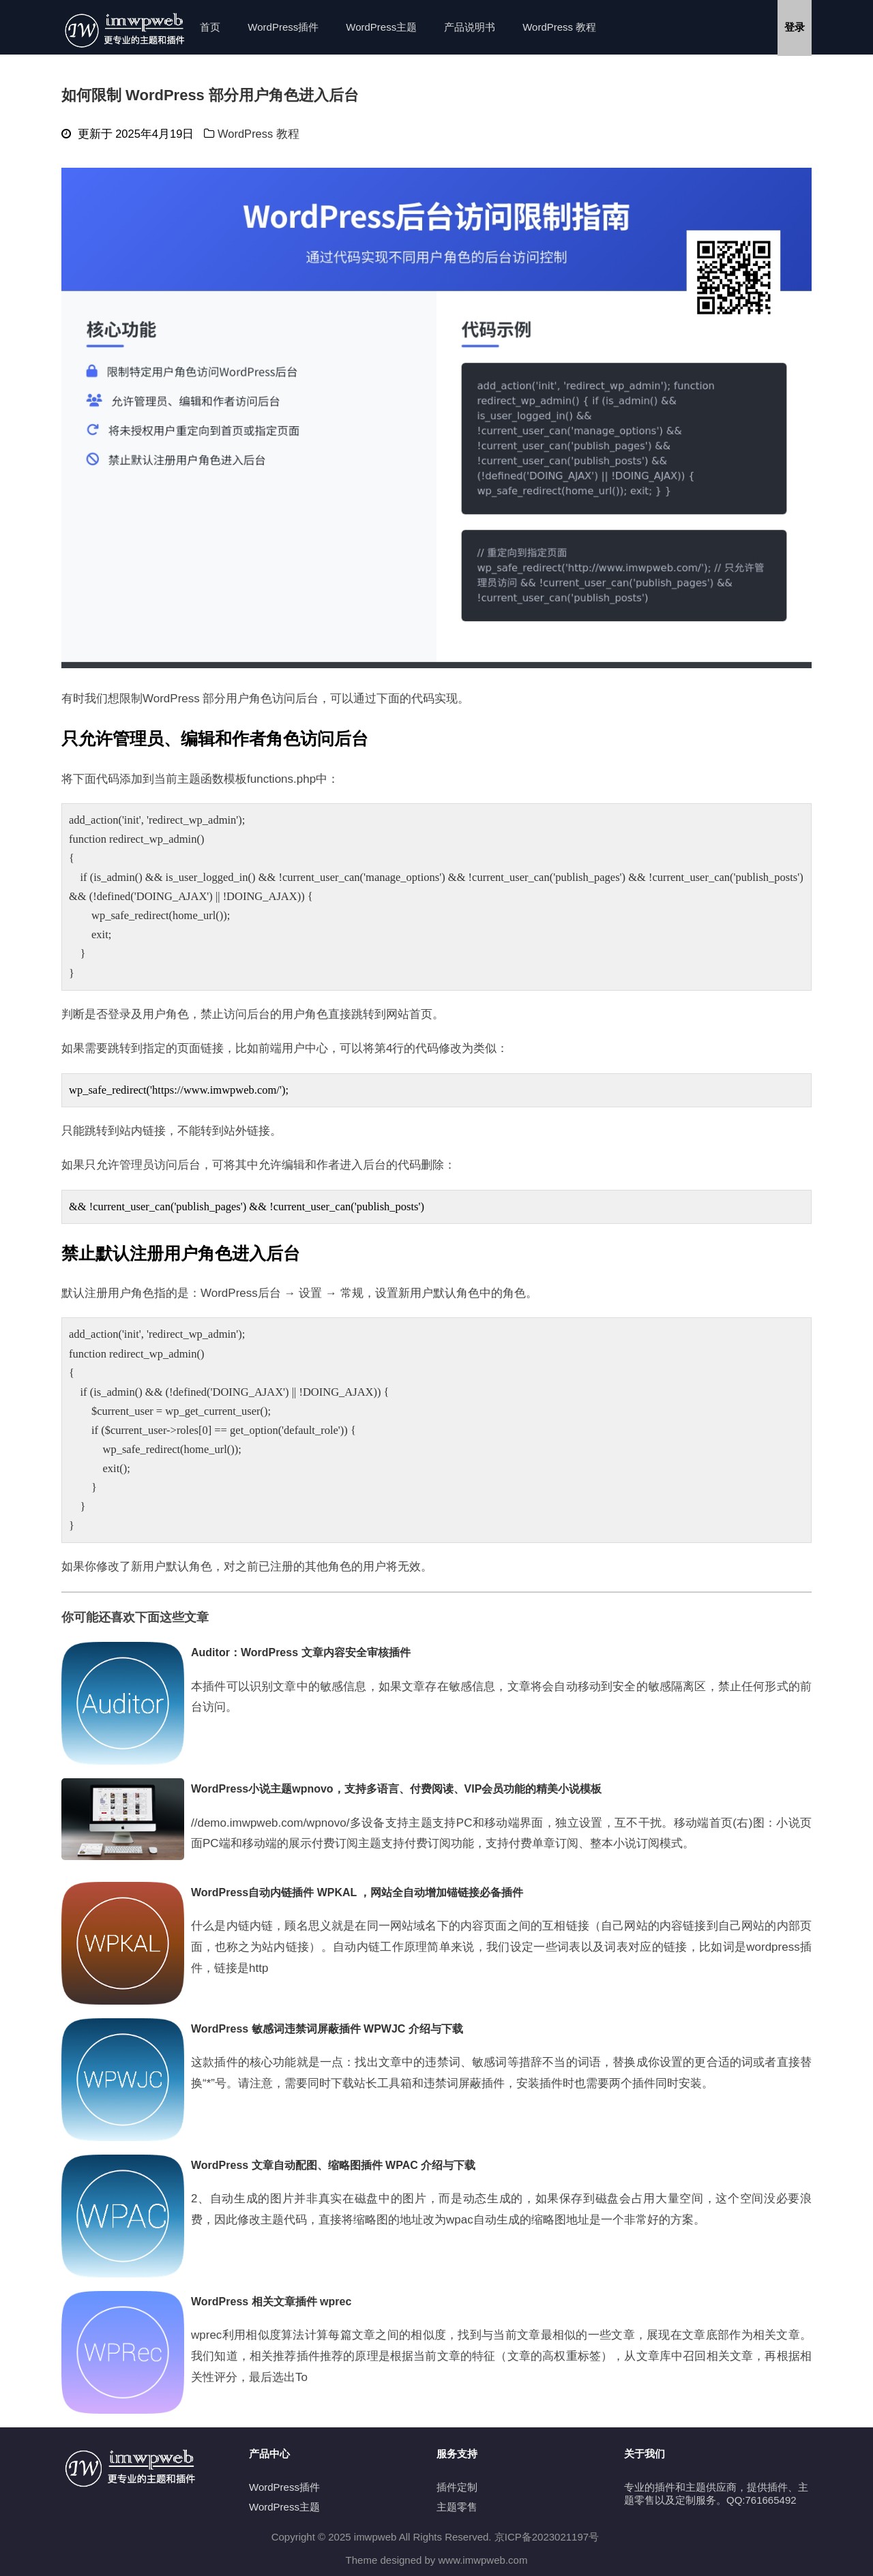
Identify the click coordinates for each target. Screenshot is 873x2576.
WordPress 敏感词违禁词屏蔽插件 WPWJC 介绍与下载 (327, 2029)
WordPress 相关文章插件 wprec (271, 2301)
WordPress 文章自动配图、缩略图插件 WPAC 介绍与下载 (333, 2165)
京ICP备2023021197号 (546, 2537)
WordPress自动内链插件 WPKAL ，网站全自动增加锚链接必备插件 (357, 1892)
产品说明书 (469, 27)
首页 (210, 27)
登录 (794, 27)
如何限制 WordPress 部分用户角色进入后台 (210, 95)
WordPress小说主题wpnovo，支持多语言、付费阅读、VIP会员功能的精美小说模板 (396, 1789)
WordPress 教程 (559, 27)
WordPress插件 (283, 27)
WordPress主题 (381, 27)
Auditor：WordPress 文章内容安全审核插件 (301, 1652)
